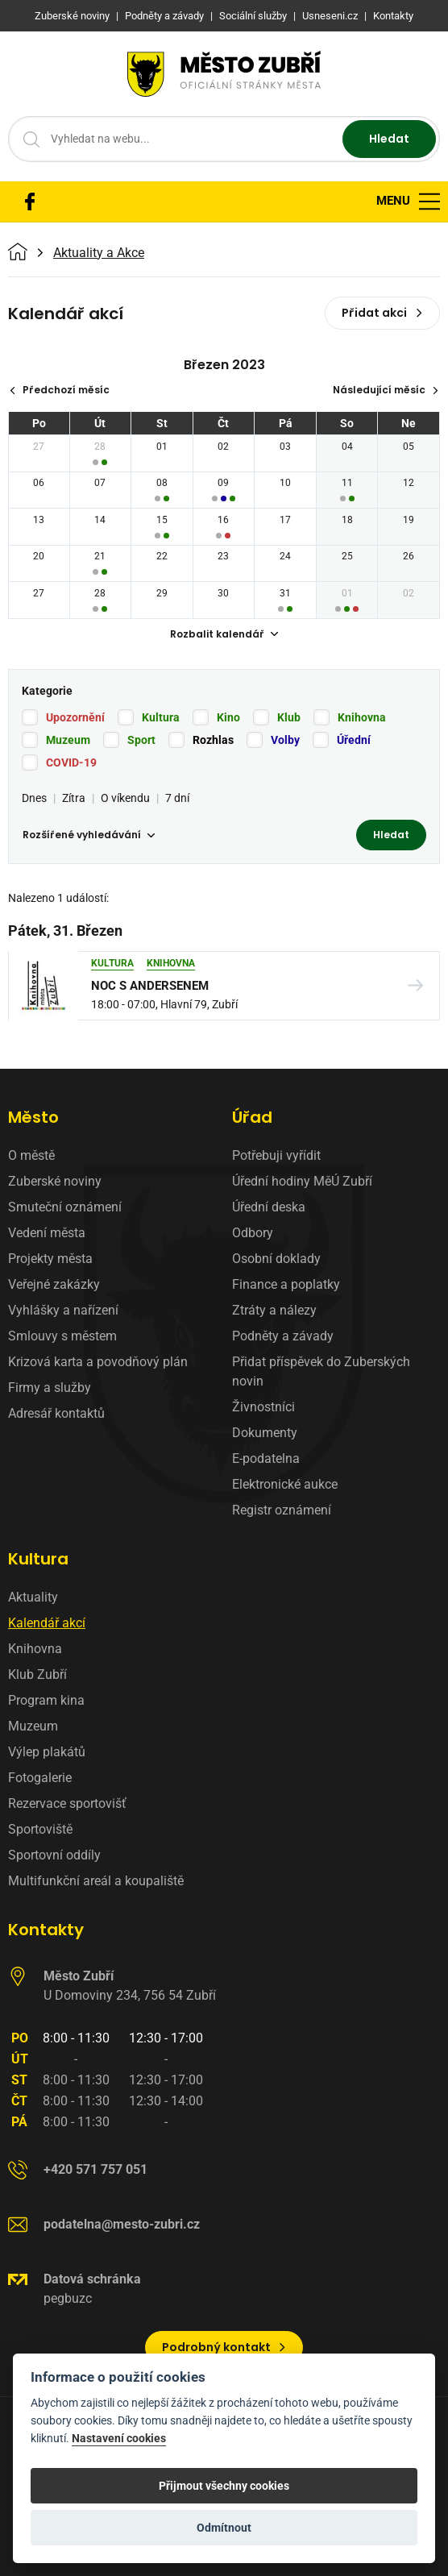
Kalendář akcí (46, 1623)
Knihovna (362, 717)
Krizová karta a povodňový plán (98, 1361)
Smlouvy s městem (62, 1336)
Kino (228, 717)
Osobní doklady (276, 1258)
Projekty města (50, 1258)
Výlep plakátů (46, 1752)
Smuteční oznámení (65, 1207)
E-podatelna (266, 1458)
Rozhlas (213, 739)
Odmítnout (224, 2527)
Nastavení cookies (119, 2438)
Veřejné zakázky (54, 1284)
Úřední (354, 739)
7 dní (177, 797)
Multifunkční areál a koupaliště (96, 1880)
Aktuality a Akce (98, 253)
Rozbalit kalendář (224, 634)
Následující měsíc (386, 390)
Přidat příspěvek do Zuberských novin (321, 1371)
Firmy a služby (49, 1387)
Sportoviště (40, 1829)
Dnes (34, 797)
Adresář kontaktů (56, 1413)
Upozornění (75, 717)
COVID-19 (71, 762)
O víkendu (125, 797)
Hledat (389, 139)
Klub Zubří (37, 1674)
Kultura (161, 717)
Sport (141, 739)
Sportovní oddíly (54, 1855)
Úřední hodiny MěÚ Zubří (302, 1181)
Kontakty (46, 1929)
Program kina (46, 1700)
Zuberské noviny (55, 1181)
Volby (285, 739)
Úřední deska (268, 1207)
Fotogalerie (40, 1777)
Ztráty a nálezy (274, 1310)
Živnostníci (263, 1407)
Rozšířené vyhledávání (89, 834)
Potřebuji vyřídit (276, 1155)
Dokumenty (264, 1432)
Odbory (252, 1232)
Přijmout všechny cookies (224, 2485)
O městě (31, 1155)
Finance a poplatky (286, 1284)
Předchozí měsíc (59, 390)
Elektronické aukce (285, 1484)
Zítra (73, 797)
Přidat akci (382, 313)
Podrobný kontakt (224, 2347)
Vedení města (46, 1232)
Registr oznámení (281, 1510)
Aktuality (33, 1597)
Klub (289, 717)
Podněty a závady (283, 1336)
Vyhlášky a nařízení (63, 1310)
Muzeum (68, 739)
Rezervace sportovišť (67, 1803)
